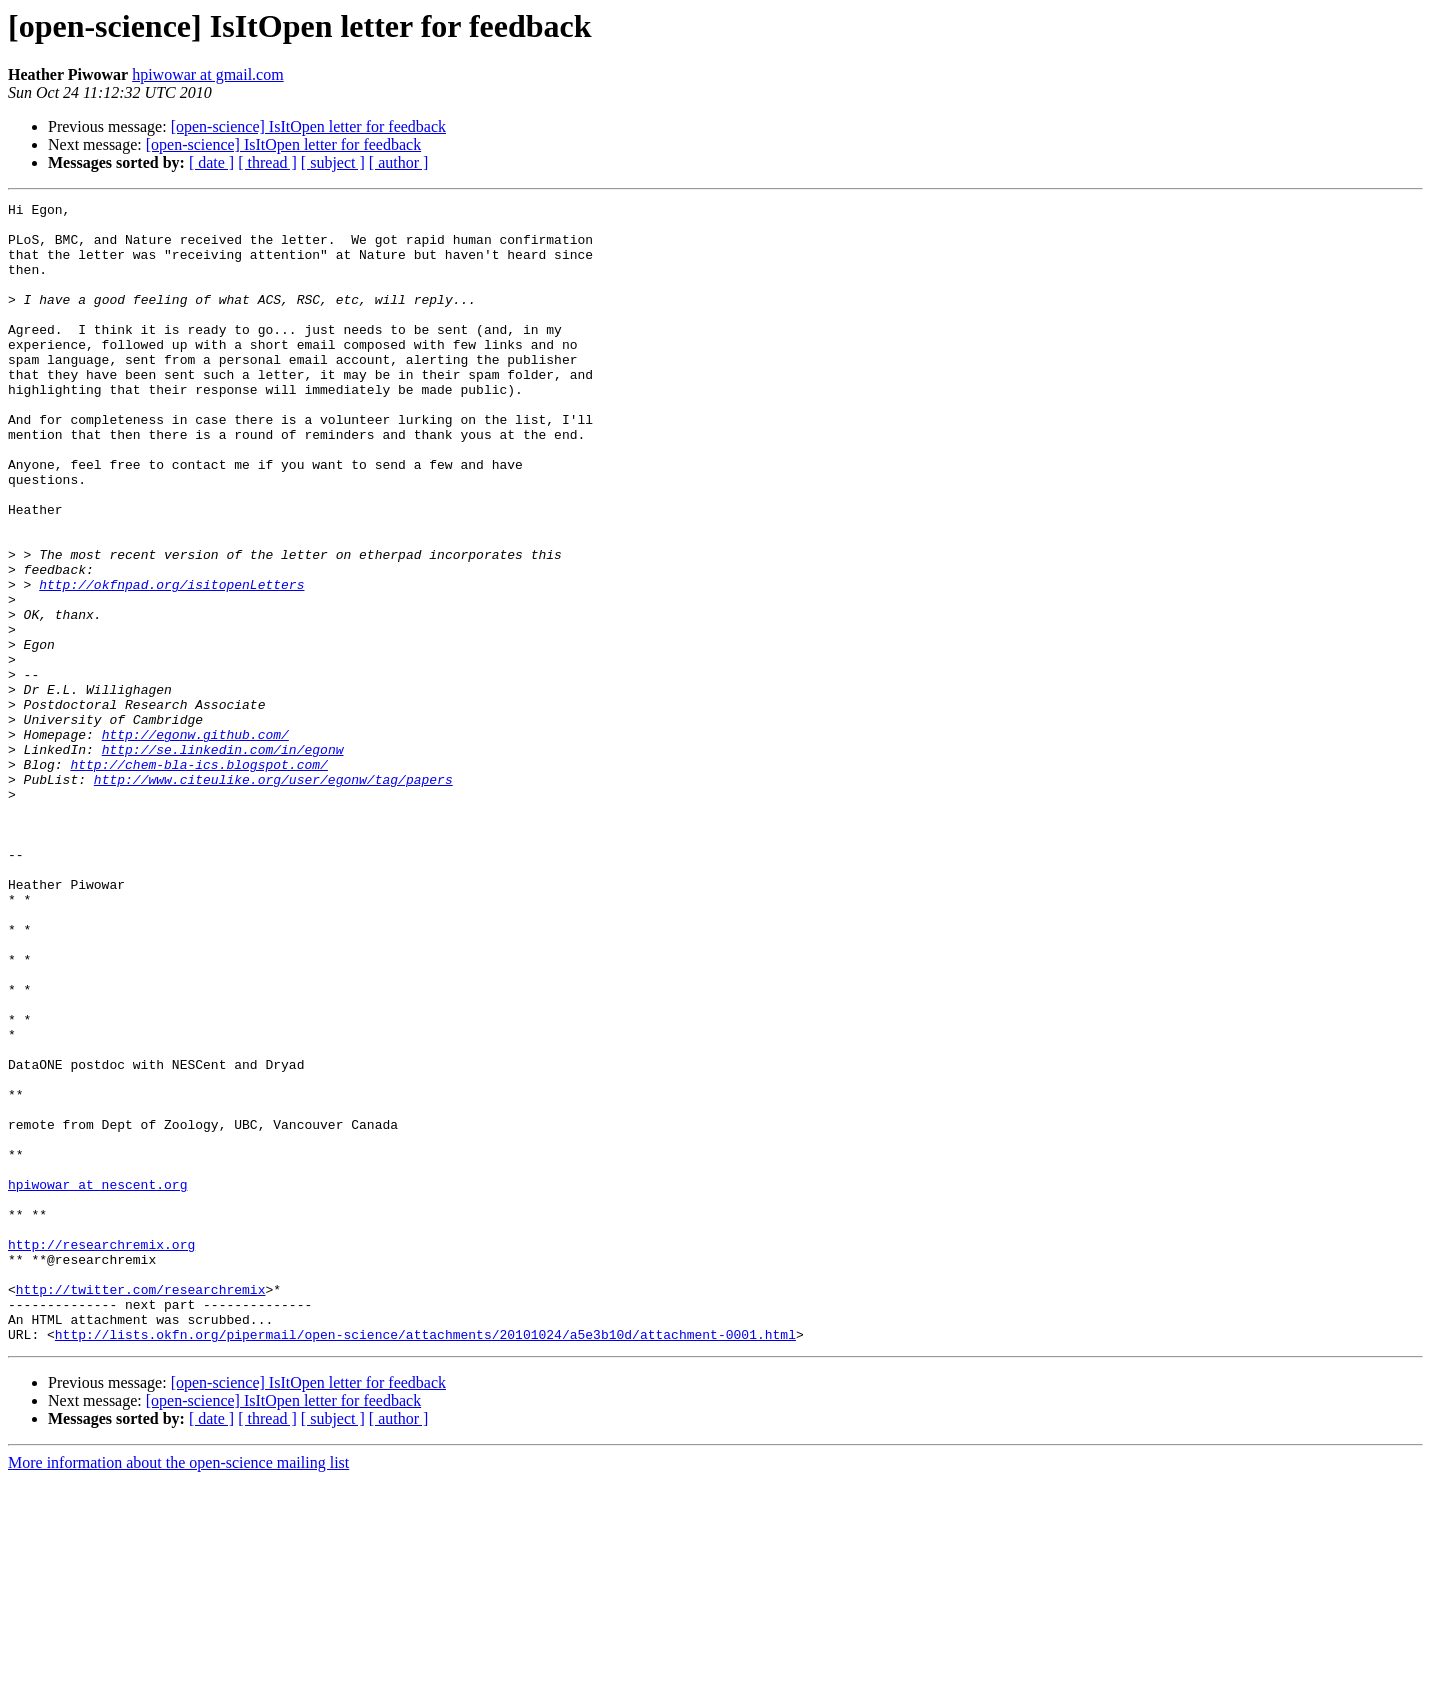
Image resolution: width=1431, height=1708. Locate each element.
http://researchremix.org (101, 1454)
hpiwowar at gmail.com (208, 74)
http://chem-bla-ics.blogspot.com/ (198, 878)
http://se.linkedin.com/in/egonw (223, 860)
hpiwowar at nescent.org (97, 1382)
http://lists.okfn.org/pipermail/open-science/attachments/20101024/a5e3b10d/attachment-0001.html (425, 1562)
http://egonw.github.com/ (195, 842)
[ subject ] (333, 162)
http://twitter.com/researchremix (141, 1508)
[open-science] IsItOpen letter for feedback (308, 126)
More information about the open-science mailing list (178, 1690)
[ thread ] (267, 162)
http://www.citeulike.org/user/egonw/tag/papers (273, 896)
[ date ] (211, 162)
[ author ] (399, 162)
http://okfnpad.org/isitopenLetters (171, 662)
